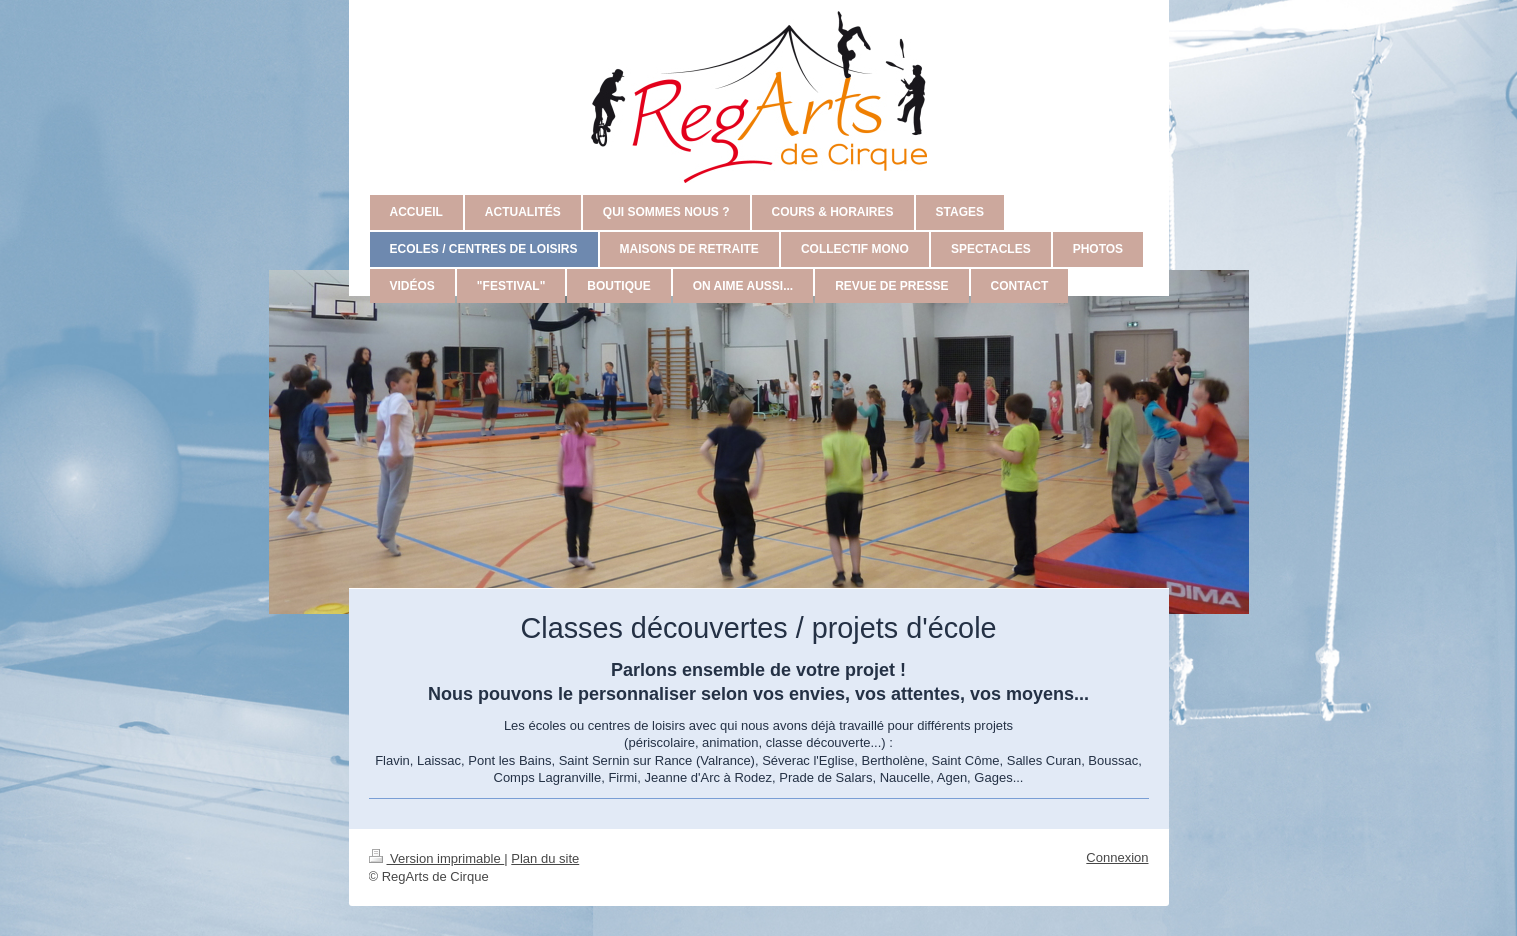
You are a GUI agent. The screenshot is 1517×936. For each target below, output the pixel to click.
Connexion (1117, 857)
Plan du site (545, 858)
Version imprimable (437, 858)
